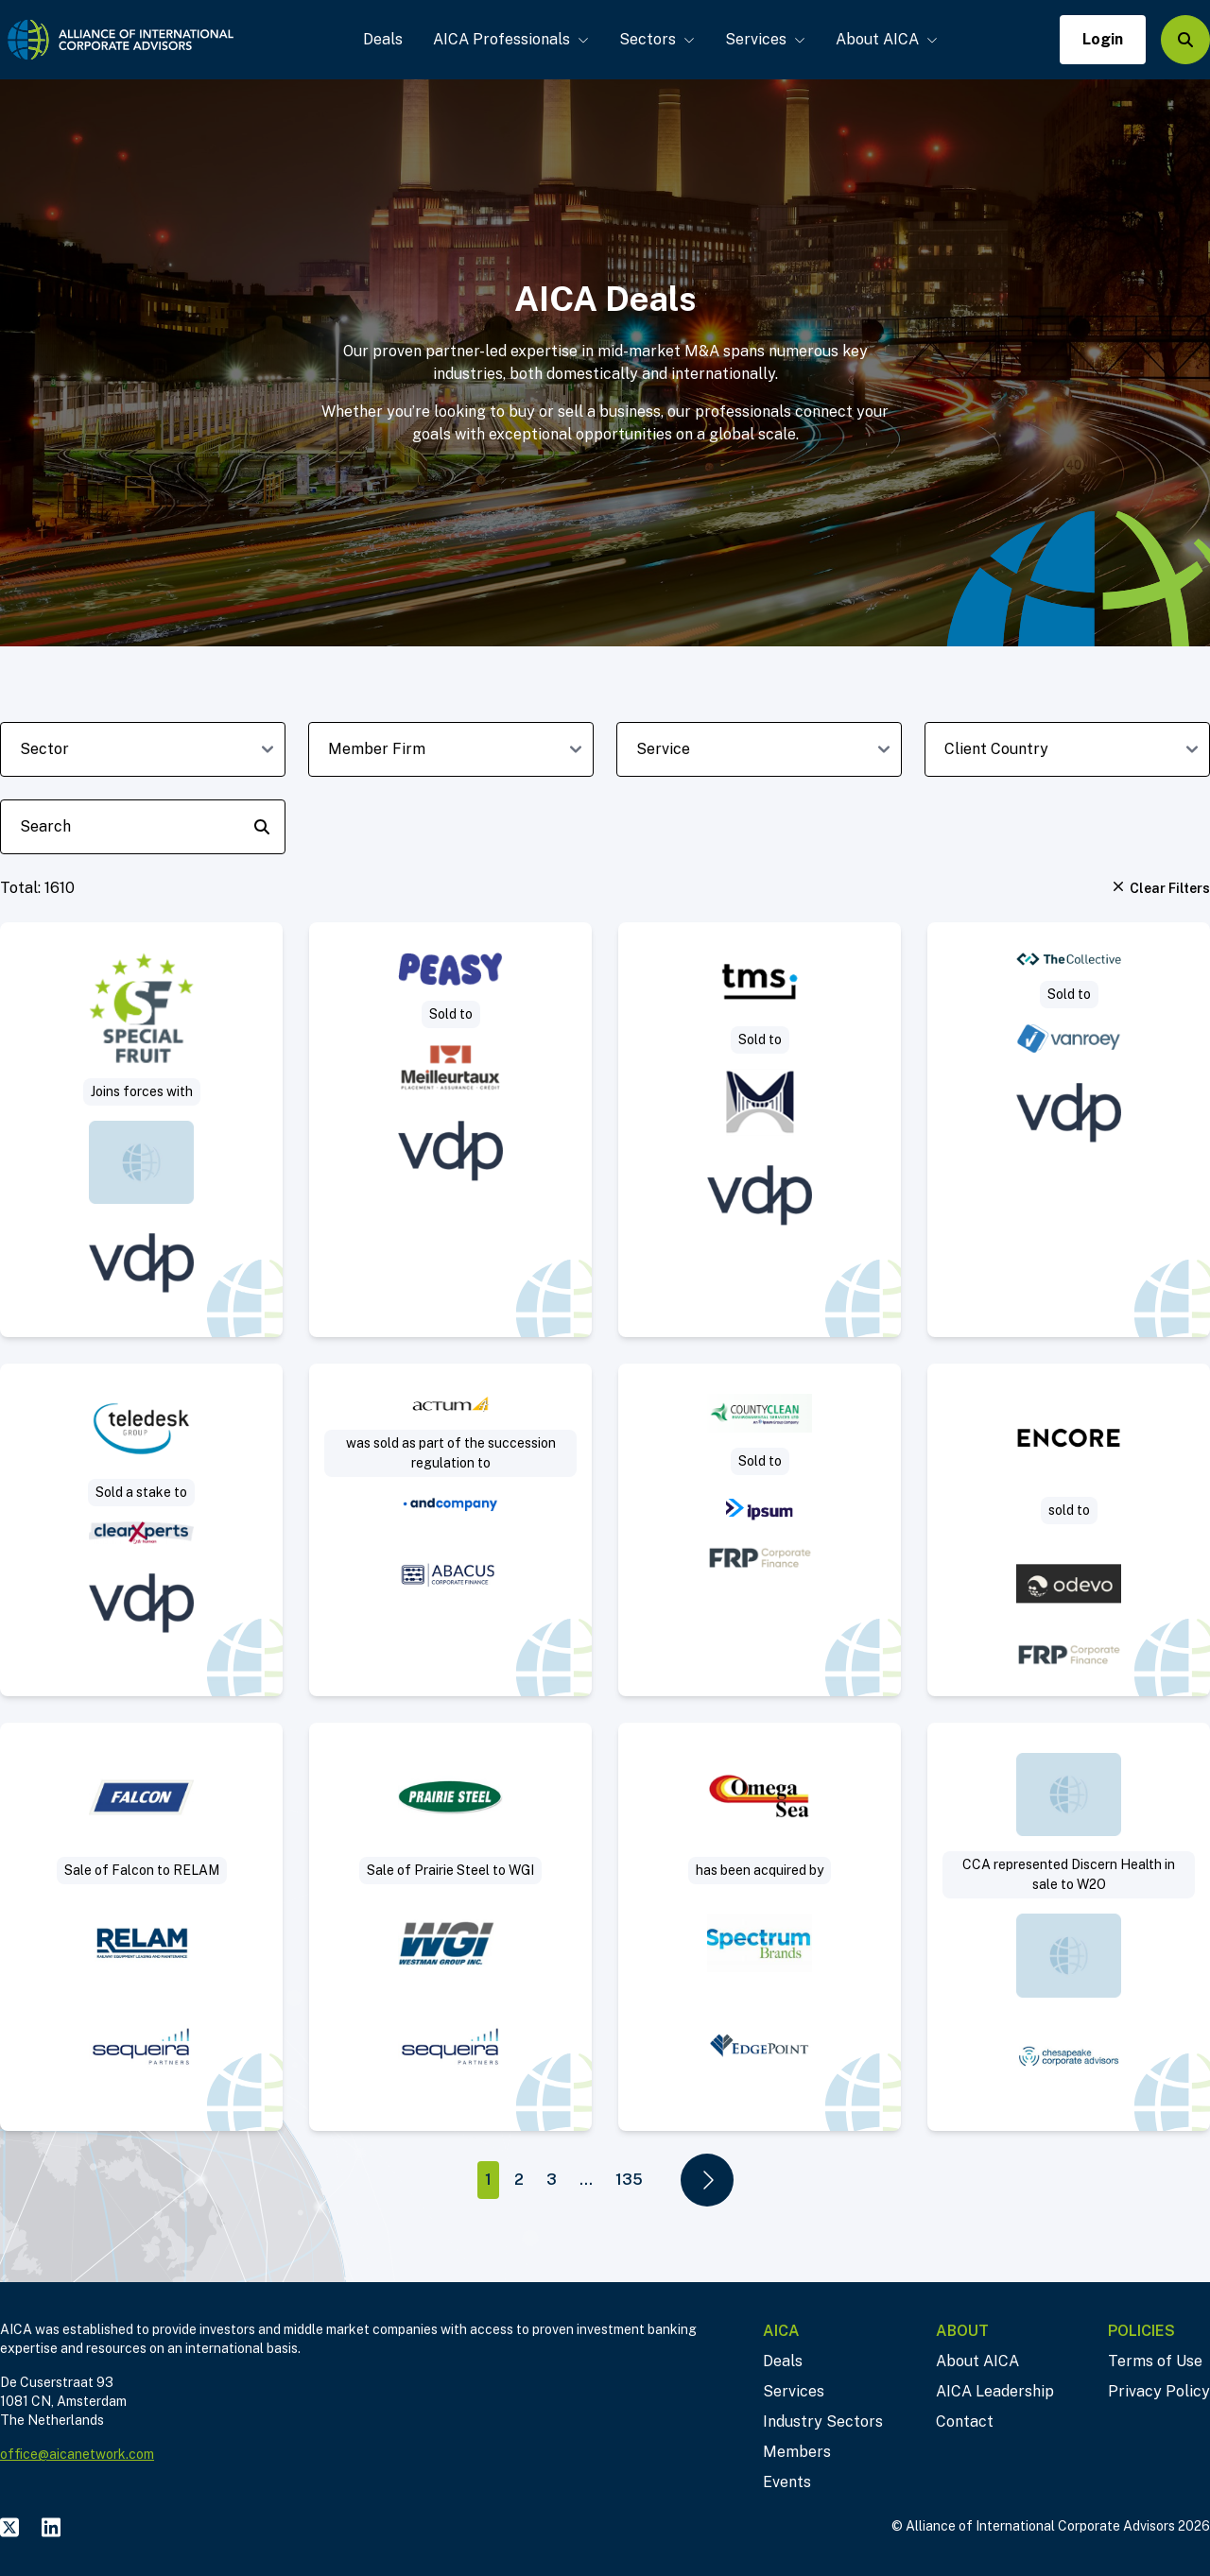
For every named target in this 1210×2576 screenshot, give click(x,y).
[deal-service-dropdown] (759, 749)
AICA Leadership (995, 2391)
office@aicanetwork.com (77, 2454)
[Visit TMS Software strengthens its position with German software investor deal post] (759, 1129)
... (586, 2180)
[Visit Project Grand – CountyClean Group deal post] (759, 1530)
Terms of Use (1155, 2361)
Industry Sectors (823, 2421)
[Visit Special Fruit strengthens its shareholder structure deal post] (141, 1129)
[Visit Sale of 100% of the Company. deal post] (1068, 1927)
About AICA (887, 39)
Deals (383, 39)
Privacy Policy (1159, 2391)
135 (629, 2180)
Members (797, 2452)
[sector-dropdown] (142, 749)
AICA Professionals (511, 39)
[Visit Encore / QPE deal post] (1068, 1530)
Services (765, 39)
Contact (965, 2421)
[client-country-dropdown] (1067, 749)
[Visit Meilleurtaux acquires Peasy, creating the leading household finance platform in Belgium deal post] (450, 1129)
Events (787, 2482)
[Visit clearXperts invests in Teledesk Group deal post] (141, 1530)
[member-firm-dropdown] (451, 749)
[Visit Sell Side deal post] (759, 1927)
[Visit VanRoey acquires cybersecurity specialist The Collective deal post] (1068, 1129)
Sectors (657, 39)
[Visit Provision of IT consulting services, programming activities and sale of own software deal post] (450, 1530)
